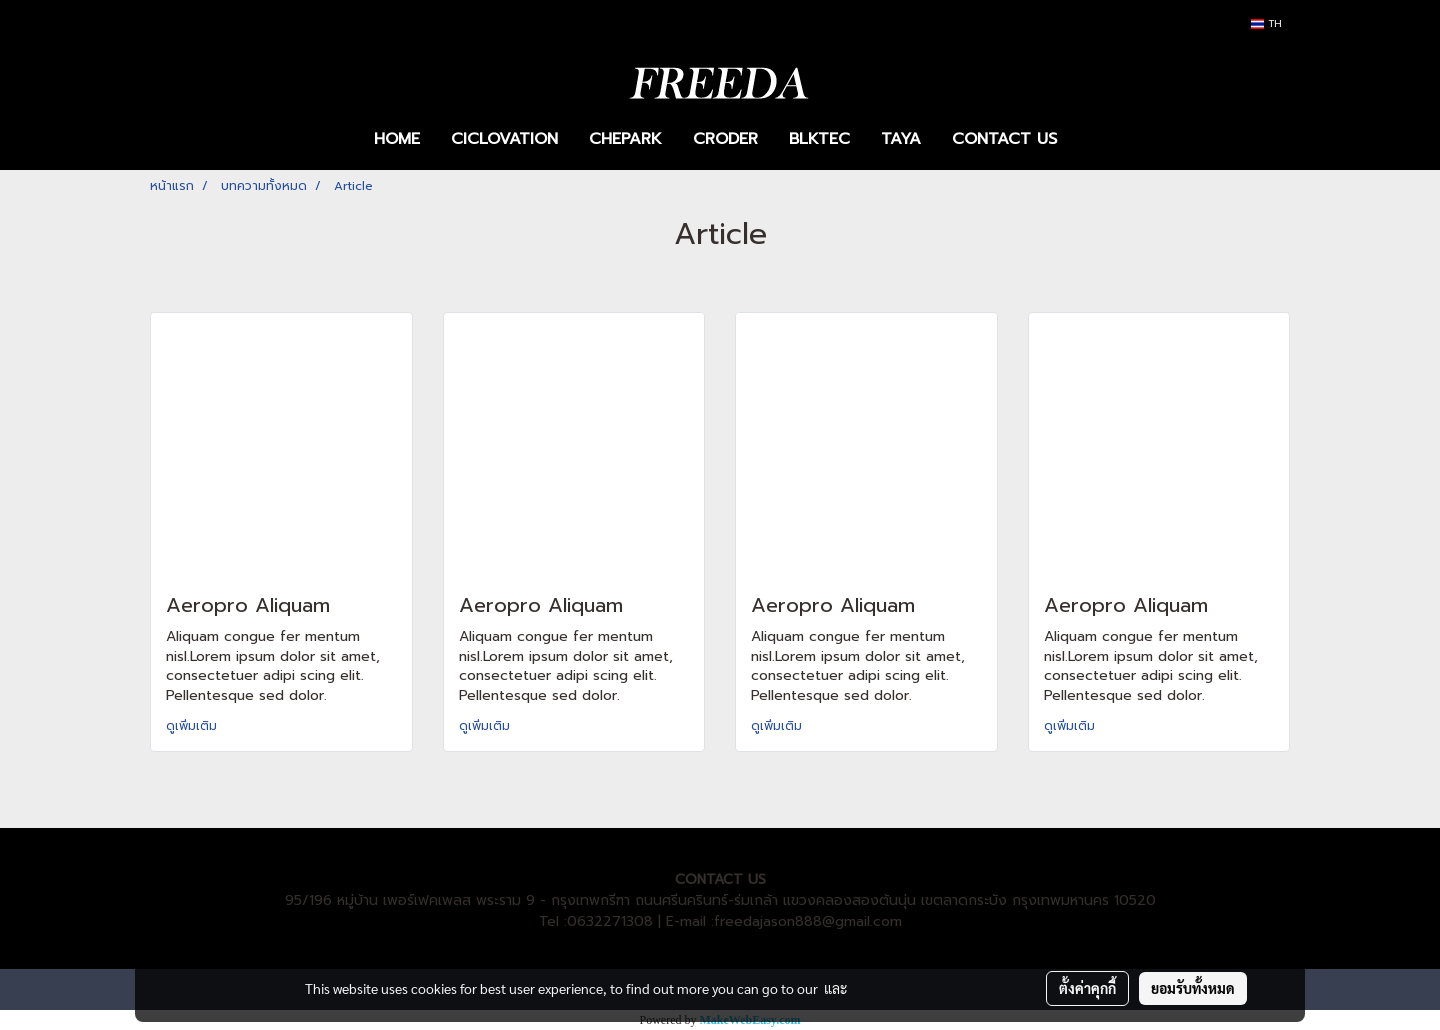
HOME (397, 139)
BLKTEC (819, 139)
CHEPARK (625, 139)
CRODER (725, 139)
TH (1266, 23)
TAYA (901, 139)
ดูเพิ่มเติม (193, 726)
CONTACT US (1004, 139)
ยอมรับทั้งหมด (1193, 988)
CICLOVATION (504, 139)
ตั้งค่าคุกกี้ (1087, 988)
